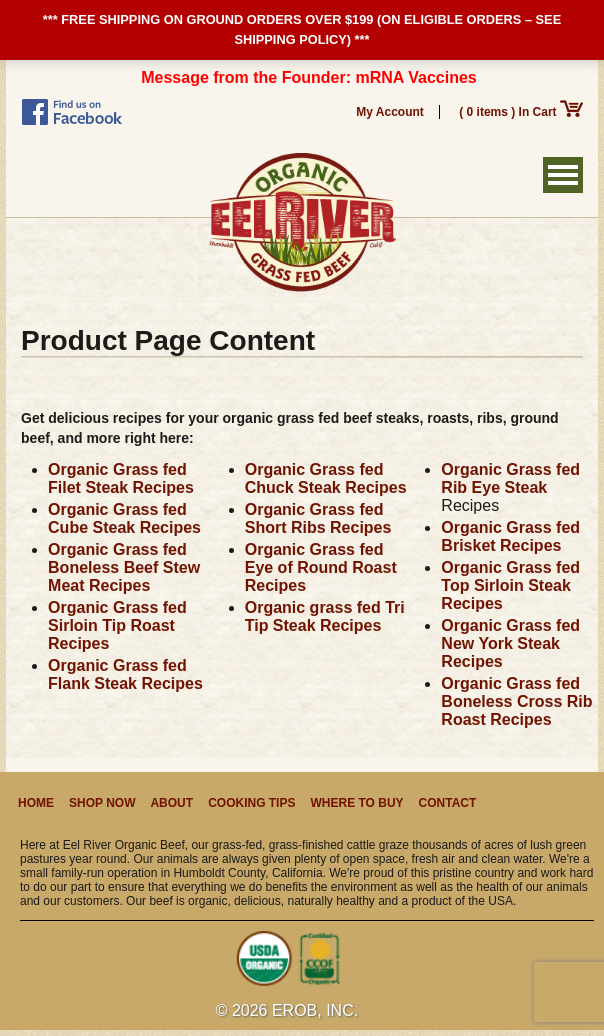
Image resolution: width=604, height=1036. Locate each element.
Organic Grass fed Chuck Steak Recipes (326, 478)
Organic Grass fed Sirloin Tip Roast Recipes (117, 625)
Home (36, 803)
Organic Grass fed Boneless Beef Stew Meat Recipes (124, 567)
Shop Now (102, 803)
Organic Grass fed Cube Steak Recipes (124, 518)
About (171, 803)
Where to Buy (356, 803)
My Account (390, 112)
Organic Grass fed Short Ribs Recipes (318, 518)
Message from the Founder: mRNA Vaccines (309, 77)
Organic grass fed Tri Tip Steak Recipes (325, 616)
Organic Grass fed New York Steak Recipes (510, 643)
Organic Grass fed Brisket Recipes (510, 536)
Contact (448, 803)
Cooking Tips (251, 803)
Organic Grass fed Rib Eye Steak (510, 478)
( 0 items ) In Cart (521, 112)
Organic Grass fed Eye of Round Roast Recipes (321, 567)
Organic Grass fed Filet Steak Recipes (121, 478)
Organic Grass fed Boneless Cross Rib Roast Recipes (516, 701)
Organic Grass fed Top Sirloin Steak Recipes (510, 585)
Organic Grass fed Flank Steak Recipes (125, 674)
